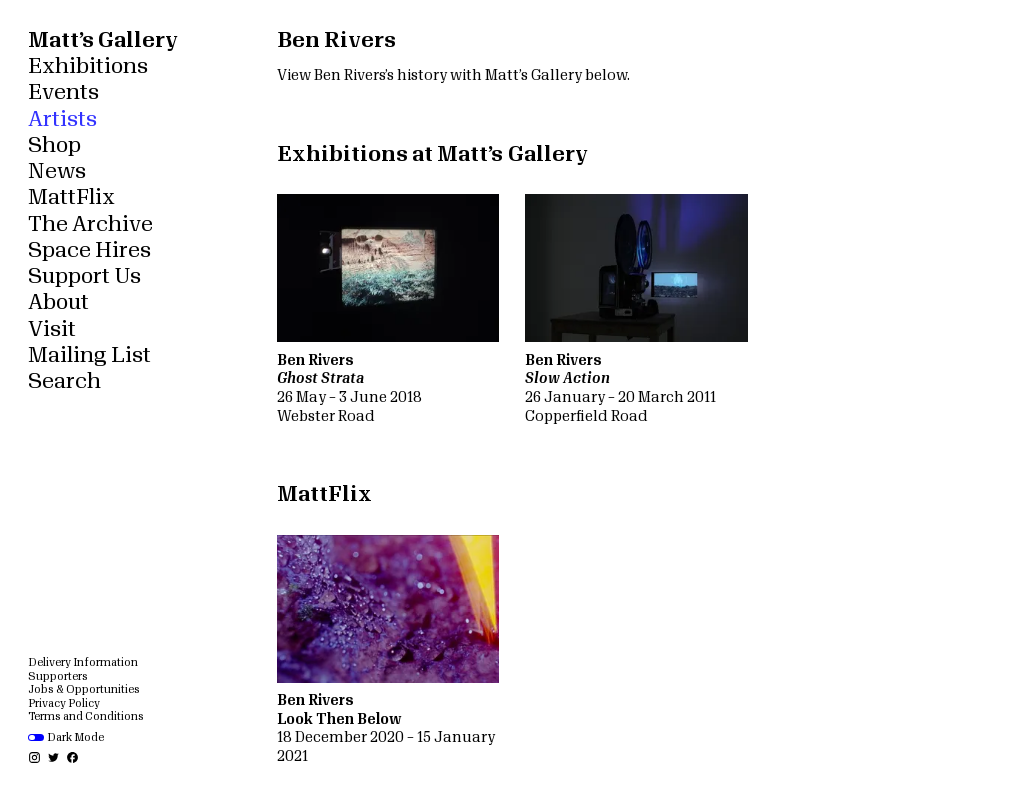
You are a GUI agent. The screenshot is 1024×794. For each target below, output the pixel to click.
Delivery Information (83, 662)
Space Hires (89, 250)
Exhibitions (88, 66)
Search (64, 381)
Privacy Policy (64, 703)
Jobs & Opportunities (84, 689)
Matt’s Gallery (103, 40)
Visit (52, 329)
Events (63, 92)
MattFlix (71, 197)
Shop (54, 145)
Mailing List (89, 355)
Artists (62, 119)
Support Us (84, 276)
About (58, 302)
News (57, 171)
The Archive (90, 224)
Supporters (58, 676)
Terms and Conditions (86, 716)
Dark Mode (66, 737)
